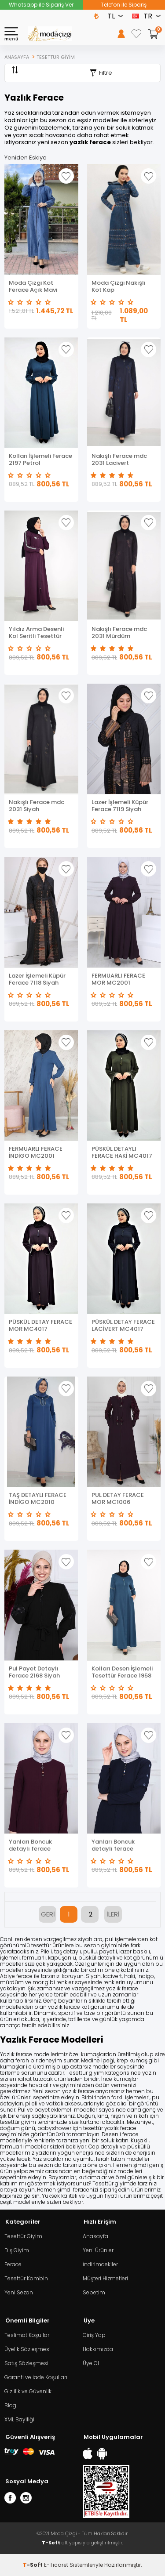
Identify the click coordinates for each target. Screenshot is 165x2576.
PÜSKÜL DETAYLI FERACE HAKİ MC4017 (122, 1152)
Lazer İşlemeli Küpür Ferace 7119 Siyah (120, 806)
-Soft (33, 2565)
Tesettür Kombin (26, 2278)
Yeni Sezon (18, 2292)
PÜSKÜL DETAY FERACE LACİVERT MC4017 (123, 1326)
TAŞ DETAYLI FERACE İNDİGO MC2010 (37, 1499)
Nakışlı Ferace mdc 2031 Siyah (36, 806)
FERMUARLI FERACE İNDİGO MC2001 (35, 1152)
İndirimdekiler (100, 2264)
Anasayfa (95, 2236)
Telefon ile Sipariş (124, 4)
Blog (10, 2405)
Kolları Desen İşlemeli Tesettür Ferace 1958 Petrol (122, 1672)
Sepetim (94, 2292)
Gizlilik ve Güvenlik (27, 2391)
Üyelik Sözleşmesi (27, 2349)
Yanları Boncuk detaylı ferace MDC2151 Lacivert (116, 1845)
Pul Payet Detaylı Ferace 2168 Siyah (34, 1672)
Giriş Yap (94, 2335)
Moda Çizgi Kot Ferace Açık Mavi (33, 286)
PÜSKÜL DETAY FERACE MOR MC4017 (40, 1326)
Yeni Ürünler (98, 2250)
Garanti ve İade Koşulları (35, 2377)
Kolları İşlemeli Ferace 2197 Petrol (40, 460)
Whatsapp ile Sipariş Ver (41, 4)
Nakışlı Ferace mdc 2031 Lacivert (119, 460)
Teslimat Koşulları (27, 2335)
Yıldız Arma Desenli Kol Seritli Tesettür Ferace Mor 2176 (36, 633)
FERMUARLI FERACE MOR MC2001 (118, 979)
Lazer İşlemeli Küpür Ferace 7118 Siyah (37, 979)
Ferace (13, 2264)
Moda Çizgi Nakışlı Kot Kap (119, 286)
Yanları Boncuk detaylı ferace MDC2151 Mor (30, 1845)
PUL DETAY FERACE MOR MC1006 (118, 1499)
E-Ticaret (56, 2565)
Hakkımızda (98, 2349)
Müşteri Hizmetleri (105, 2278)
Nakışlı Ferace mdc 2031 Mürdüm (119, 633)
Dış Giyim (16, 2250)
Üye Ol (91, 2363)
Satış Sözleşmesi (26, 2363)
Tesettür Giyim (23, 2236)
